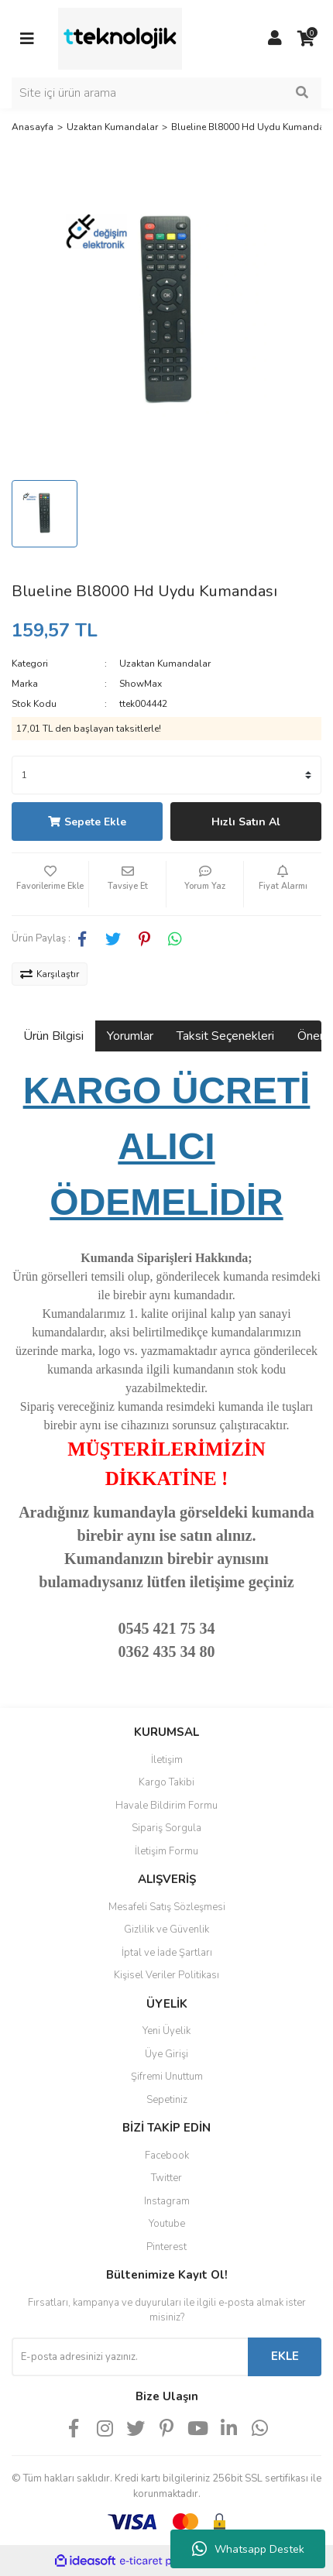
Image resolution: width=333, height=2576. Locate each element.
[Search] (166, 92)
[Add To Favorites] (50, 884)
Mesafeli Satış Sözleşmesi (166, 1907)
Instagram (167, 2201)
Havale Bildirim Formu (166, 1806)
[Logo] (120, 38)
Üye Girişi (166, 2054)
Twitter (166, 2178)
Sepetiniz (166, 2100)
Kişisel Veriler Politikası (166, 1975)
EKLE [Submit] (285, 2356)
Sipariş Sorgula (166, 1828)
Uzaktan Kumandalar (165, 663)
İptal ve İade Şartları (167, 1953)
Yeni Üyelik (166, 2031)
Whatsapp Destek (248, 2548)
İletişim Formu (166, 1851)
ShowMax (140, 683)
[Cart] (305, 38)
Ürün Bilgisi (53, 1035)
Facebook (167, 2156)
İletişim (167, 1760)
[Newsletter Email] (130, 2357)
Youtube (167, 2224)
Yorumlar (130, 1035)
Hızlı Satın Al (245, 822)
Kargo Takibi (166, 1782)
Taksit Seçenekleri (225, 1035)
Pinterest (166, 2247)
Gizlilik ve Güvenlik (166, 1929)
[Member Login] (275, 38)
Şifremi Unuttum (167, 2077)
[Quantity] (166, 775)
